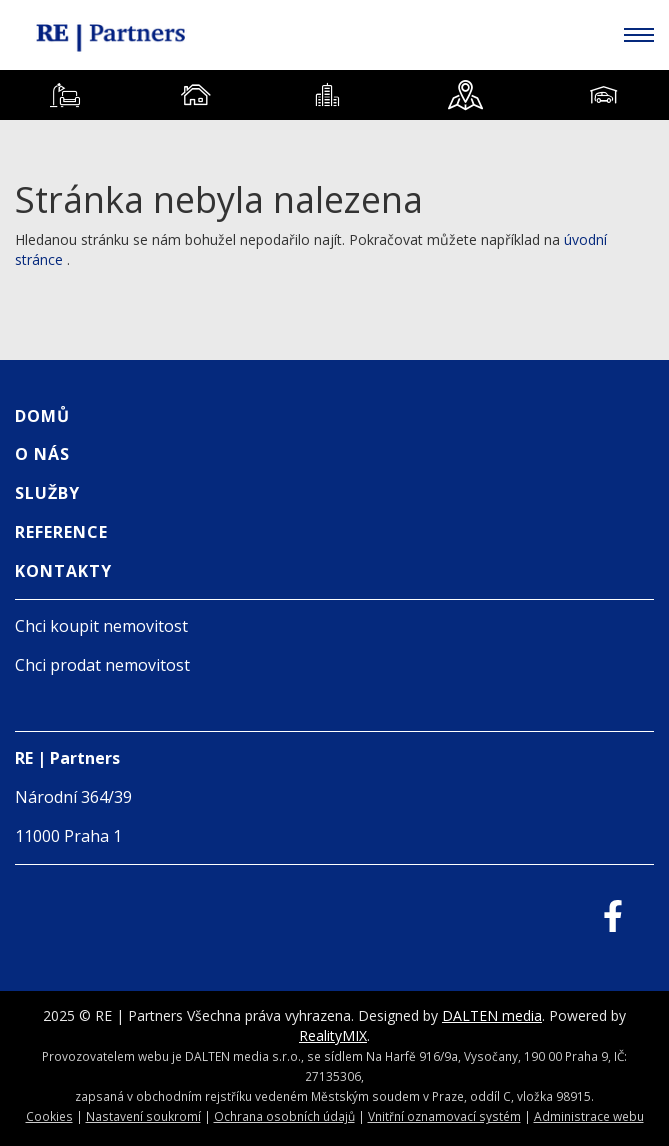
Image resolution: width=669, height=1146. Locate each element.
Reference (61, 532)
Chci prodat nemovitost (102, 665)
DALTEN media (492, 1015)
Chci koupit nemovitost (101, 626)
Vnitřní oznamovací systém (444, 1116)
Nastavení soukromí (143, 1116)
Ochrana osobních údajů (284, 1116)
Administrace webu (589, 1116)
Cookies (49, 1116)
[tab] (65, 95)
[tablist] (334, 95)
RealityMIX (333, 1035)
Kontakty (63, 571)
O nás (42, 454)
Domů (42, 416)
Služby (47, 493)
